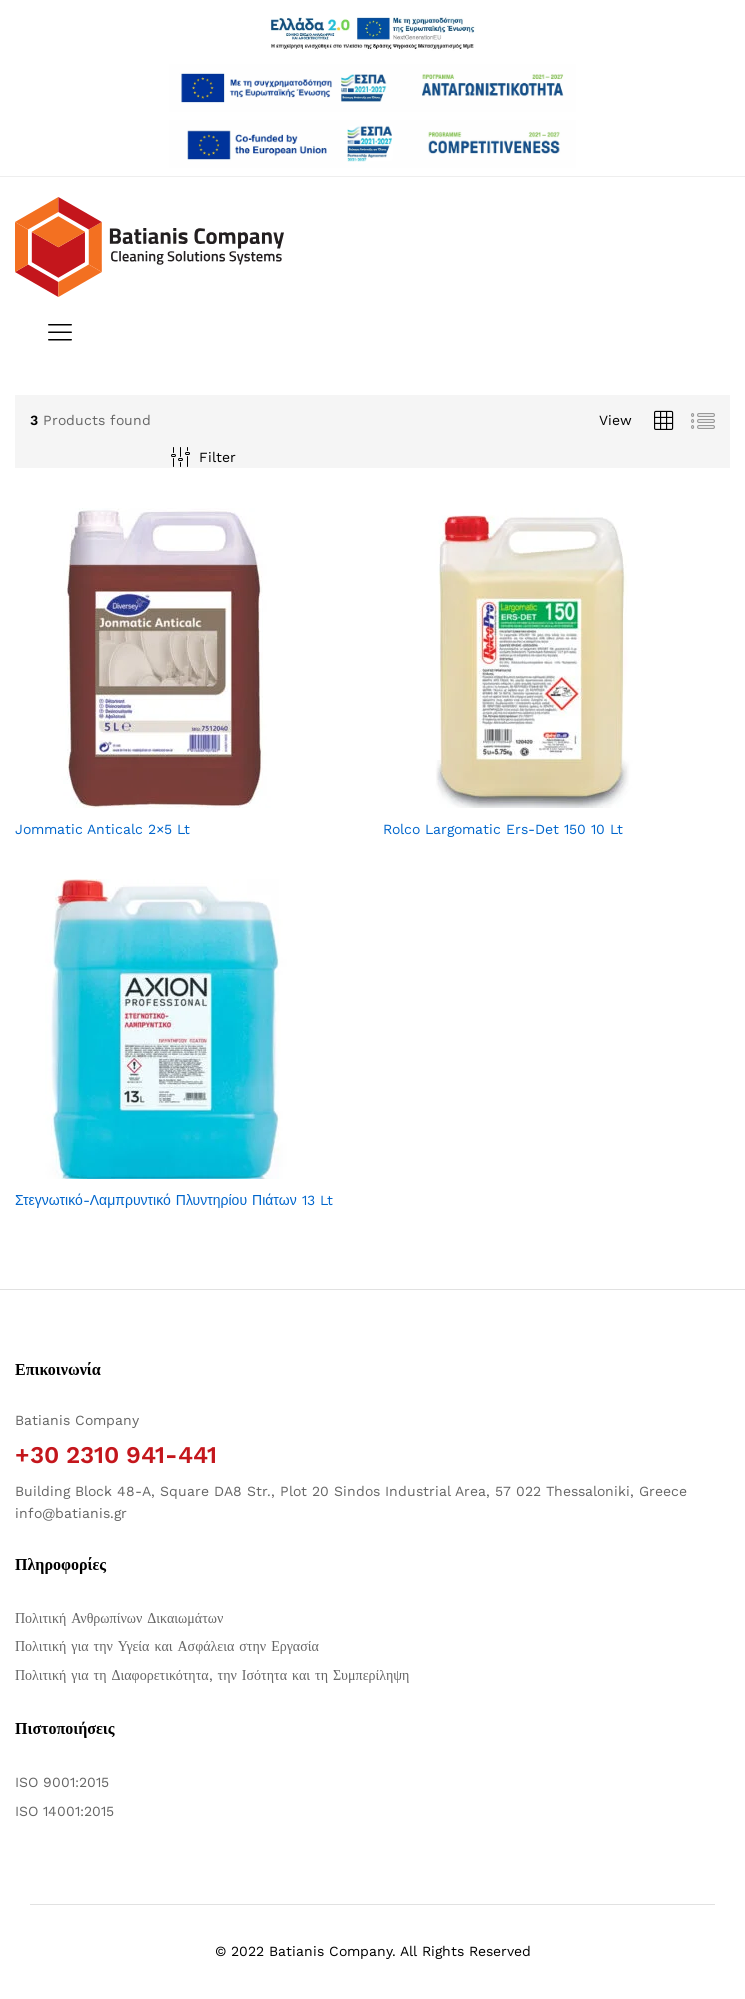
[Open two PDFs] (372, 144)
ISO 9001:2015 (62, 1782)
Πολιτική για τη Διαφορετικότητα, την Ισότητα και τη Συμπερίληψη (212, 1675)
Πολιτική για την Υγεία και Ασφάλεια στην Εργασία (167, 1646)
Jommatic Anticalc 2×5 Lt (102, 829)
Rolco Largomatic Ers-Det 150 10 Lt (503, 829)
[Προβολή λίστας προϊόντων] (703, 421)
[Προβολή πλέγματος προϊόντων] (664, 421)
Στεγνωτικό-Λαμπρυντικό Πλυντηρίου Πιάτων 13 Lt (174, 1200)
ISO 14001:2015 (64, 1811)
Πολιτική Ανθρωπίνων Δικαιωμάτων (119, 1618)
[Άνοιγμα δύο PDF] (372, 88)
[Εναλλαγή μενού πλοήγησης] (55, 333)
